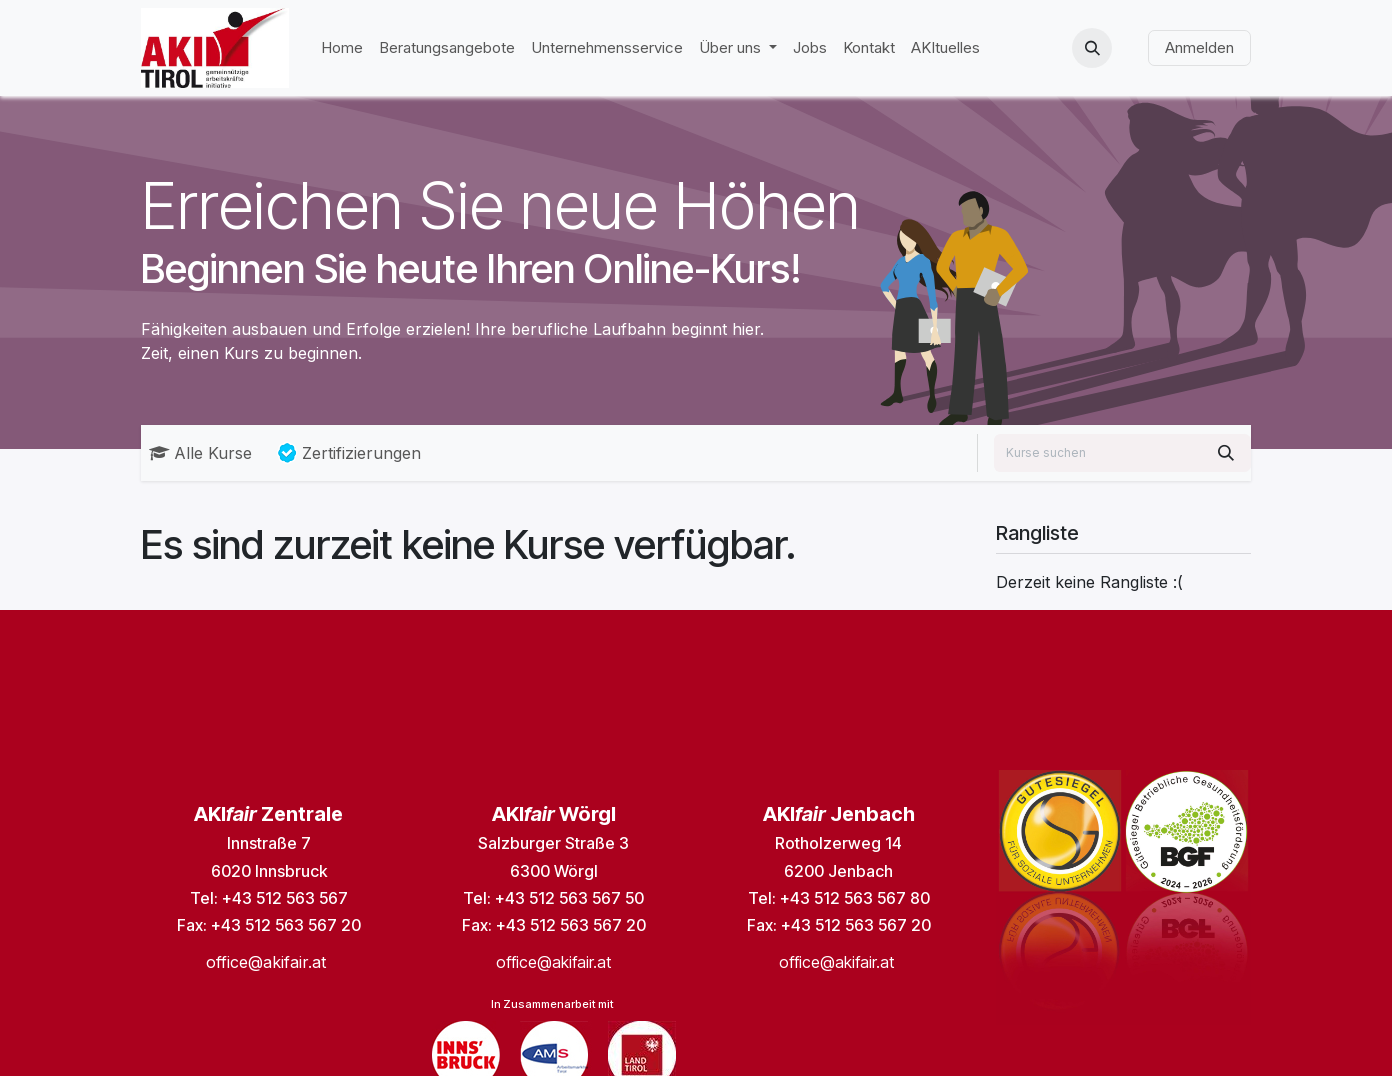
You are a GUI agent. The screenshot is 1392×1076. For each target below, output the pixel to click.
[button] (1092, 48)
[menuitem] (342, 48)
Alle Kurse (200, 453)
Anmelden (1199, 47)
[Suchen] (1226, 453)
